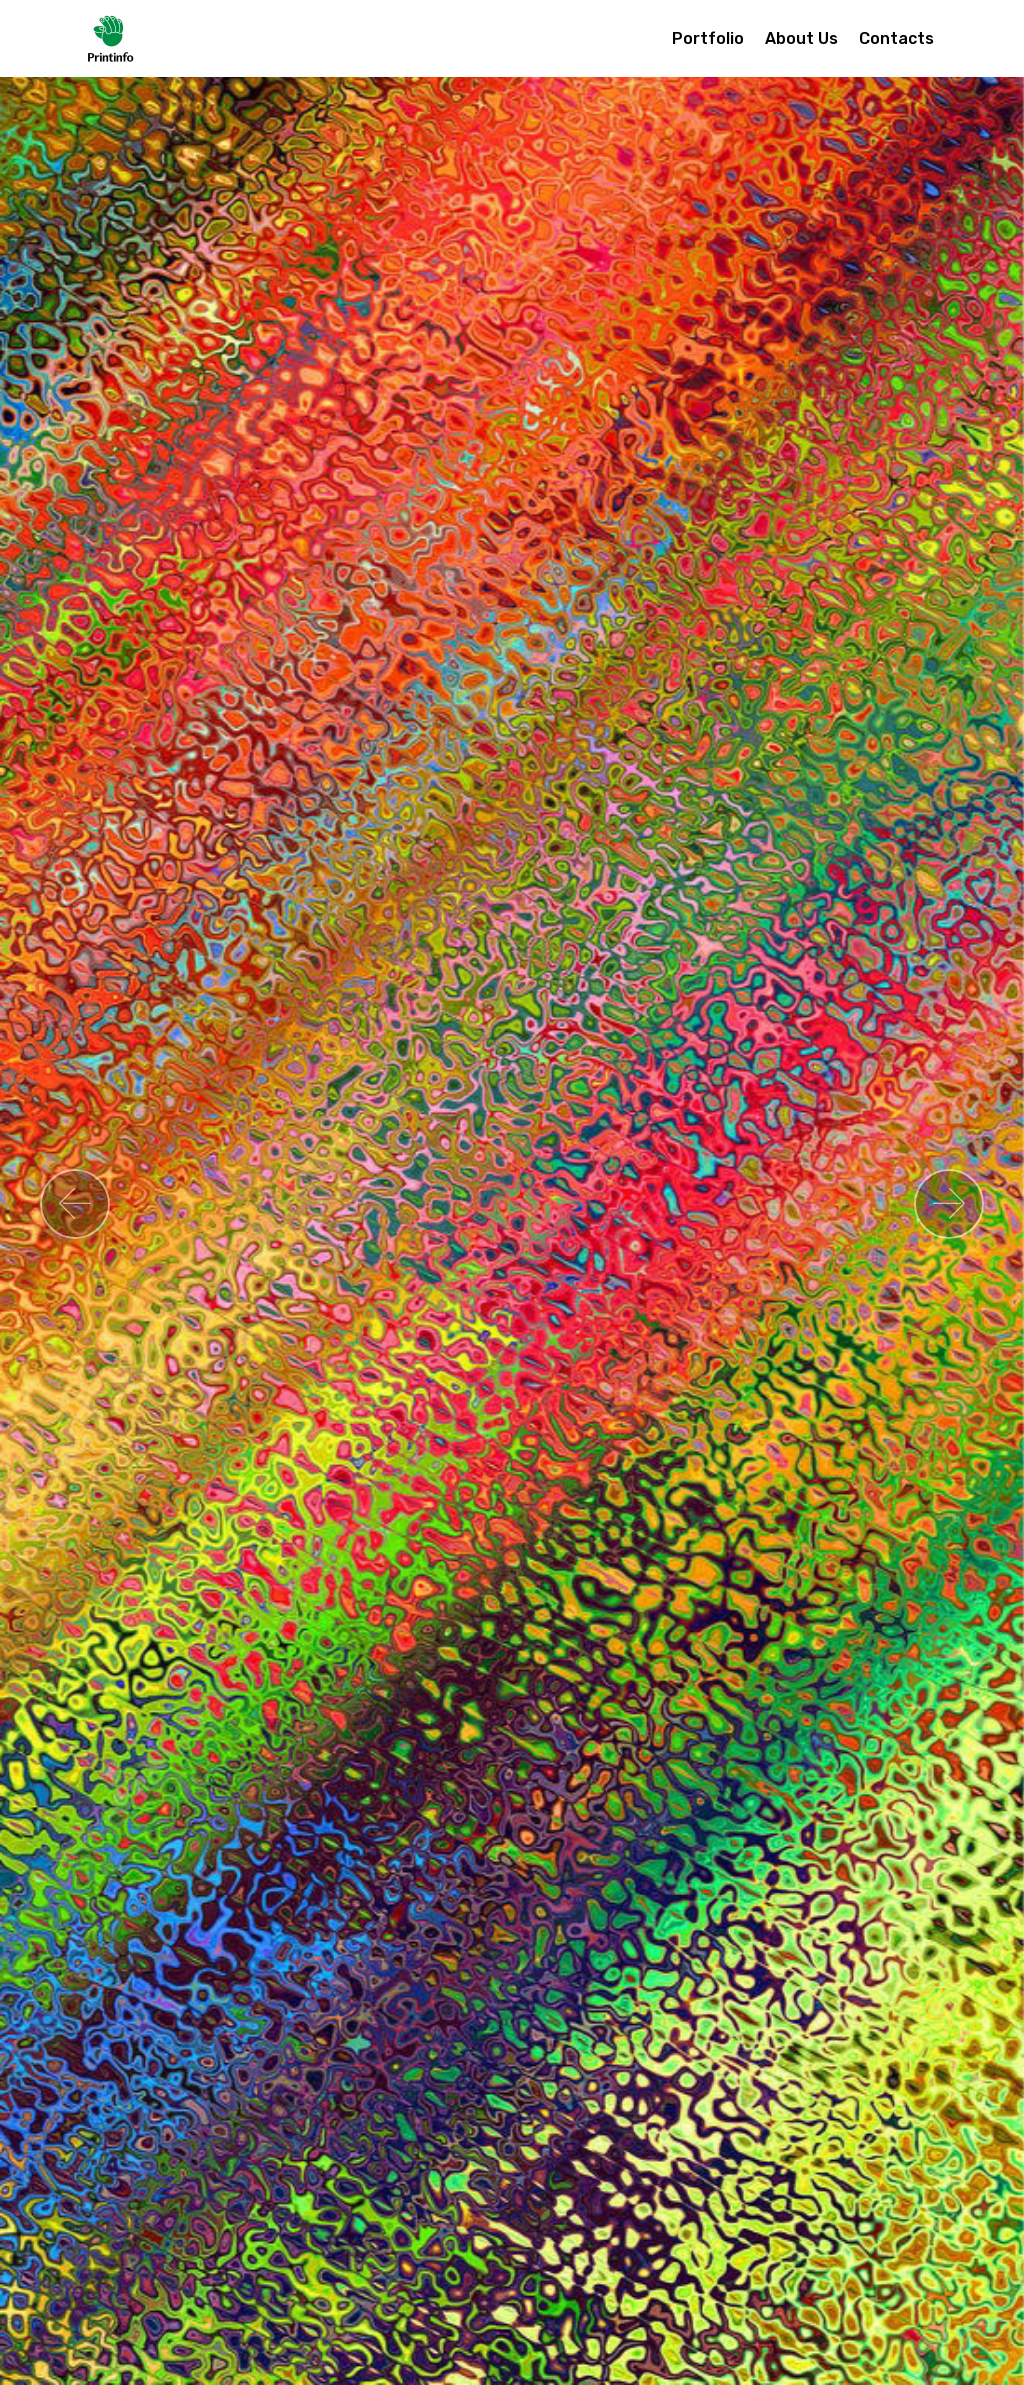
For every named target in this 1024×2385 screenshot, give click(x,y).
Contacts (896, 38)
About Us (801, 38)
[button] (75, 1204)
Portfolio (708, 38)
